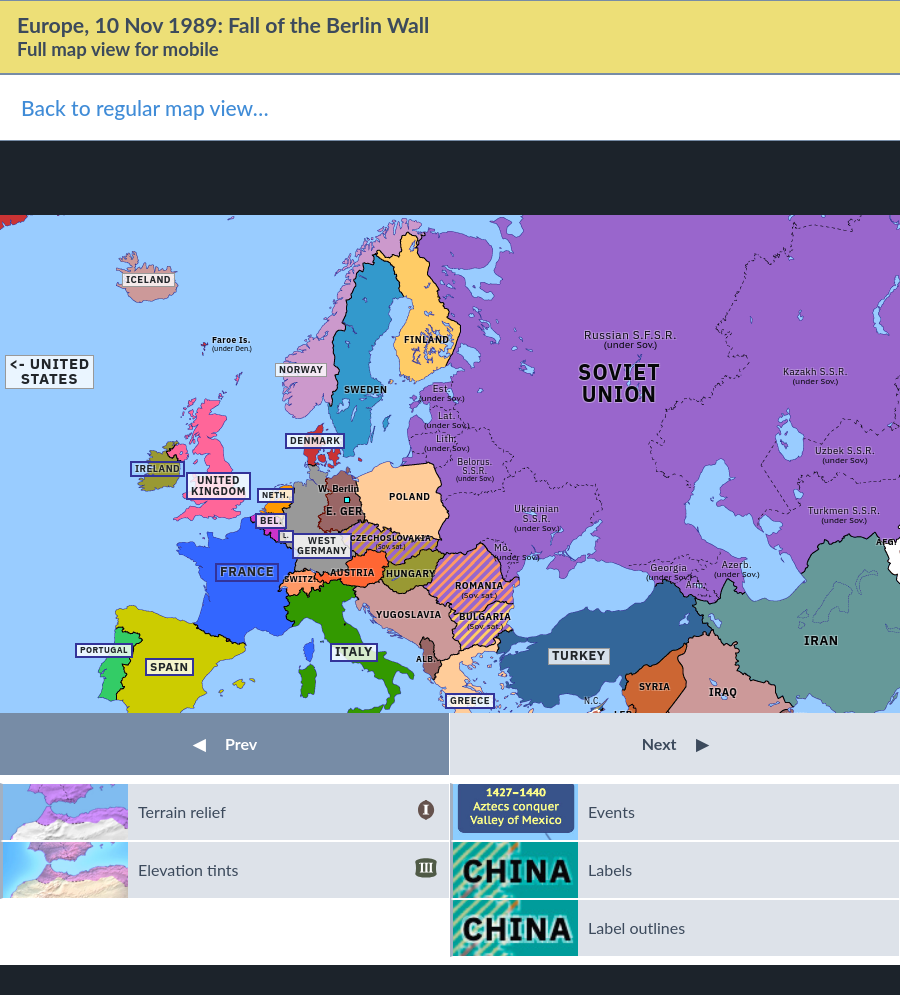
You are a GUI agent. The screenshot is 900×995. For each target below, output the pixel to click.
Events (611, 811)
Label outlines (636, 927)
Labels (610, 869)
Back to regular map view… (145, 107)
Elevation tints (287, 870)
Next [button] (675, 743)
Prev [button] (225, 743)
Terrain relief (287, 812)
